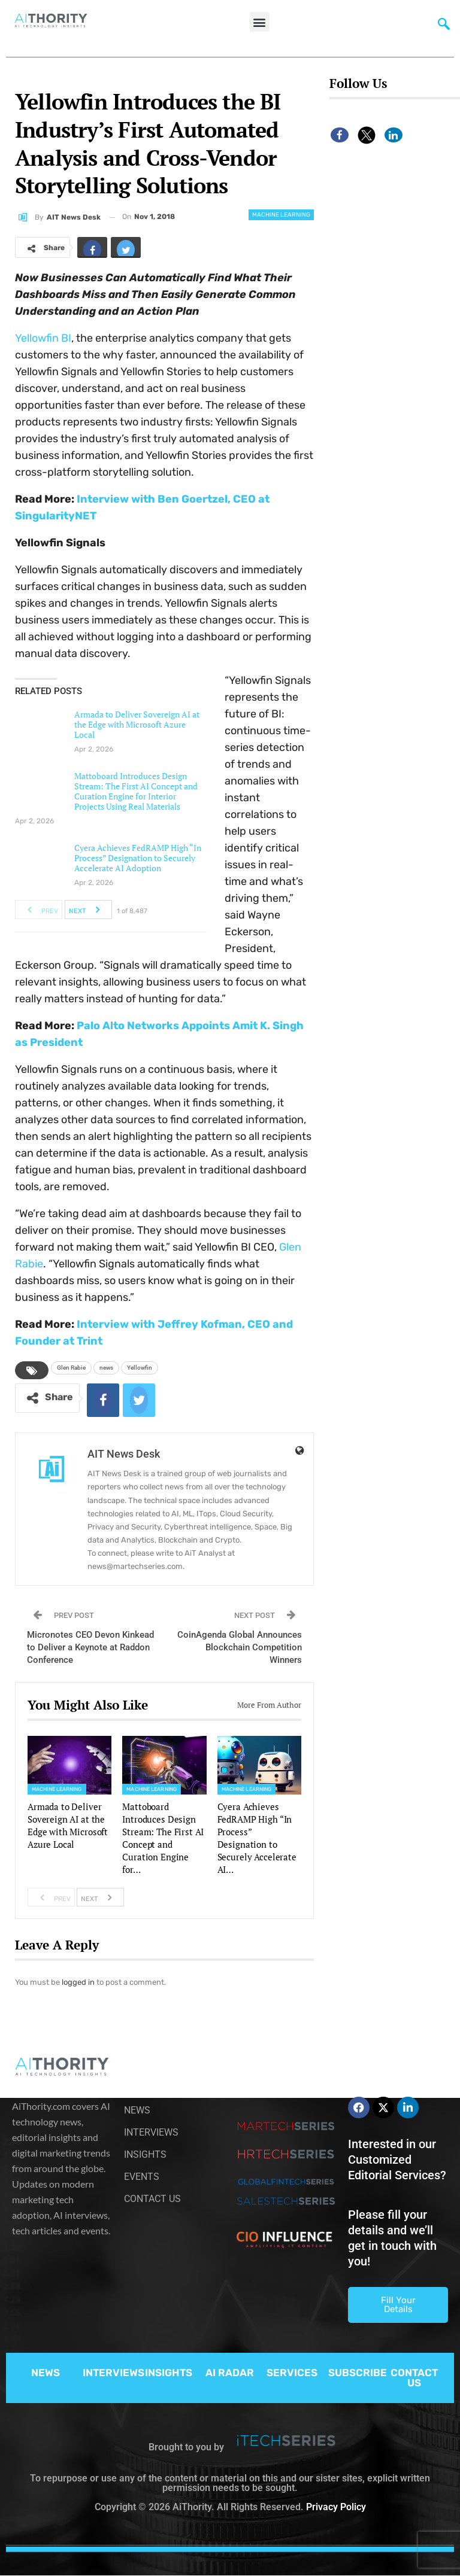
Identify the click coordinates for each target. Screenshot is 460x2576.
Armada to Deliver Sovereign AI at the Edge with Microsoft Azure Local (136, 724)
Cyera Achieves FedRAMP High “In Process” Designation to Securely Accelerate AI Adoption (137, 858)
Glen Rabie (71, 1367)
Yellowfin (139, 1367)
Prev (39, 910)
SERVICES (292, 2373)
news (106, 1367)
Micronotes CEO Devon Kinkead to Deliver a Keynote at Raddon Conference (90, 1647)
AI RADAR (229, 2373)
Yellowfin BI (43, 338)
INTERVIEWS (113, 2373)
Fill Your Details (398, 2305)
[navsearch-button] (444, 27)
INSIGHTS (168, 2373)
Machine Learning (281, 214)
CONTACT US (414, 2378)
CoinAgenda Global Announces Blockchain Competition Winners (239, 1647)
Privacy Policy (336, 2507)
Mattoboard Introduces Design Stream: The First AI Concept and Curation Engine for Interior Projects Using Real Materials (136, 791)
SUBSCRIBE (357, 2373)
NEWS (45, 2373)
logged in (78, 1982)
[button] (260, 22)
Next (88, 910)
